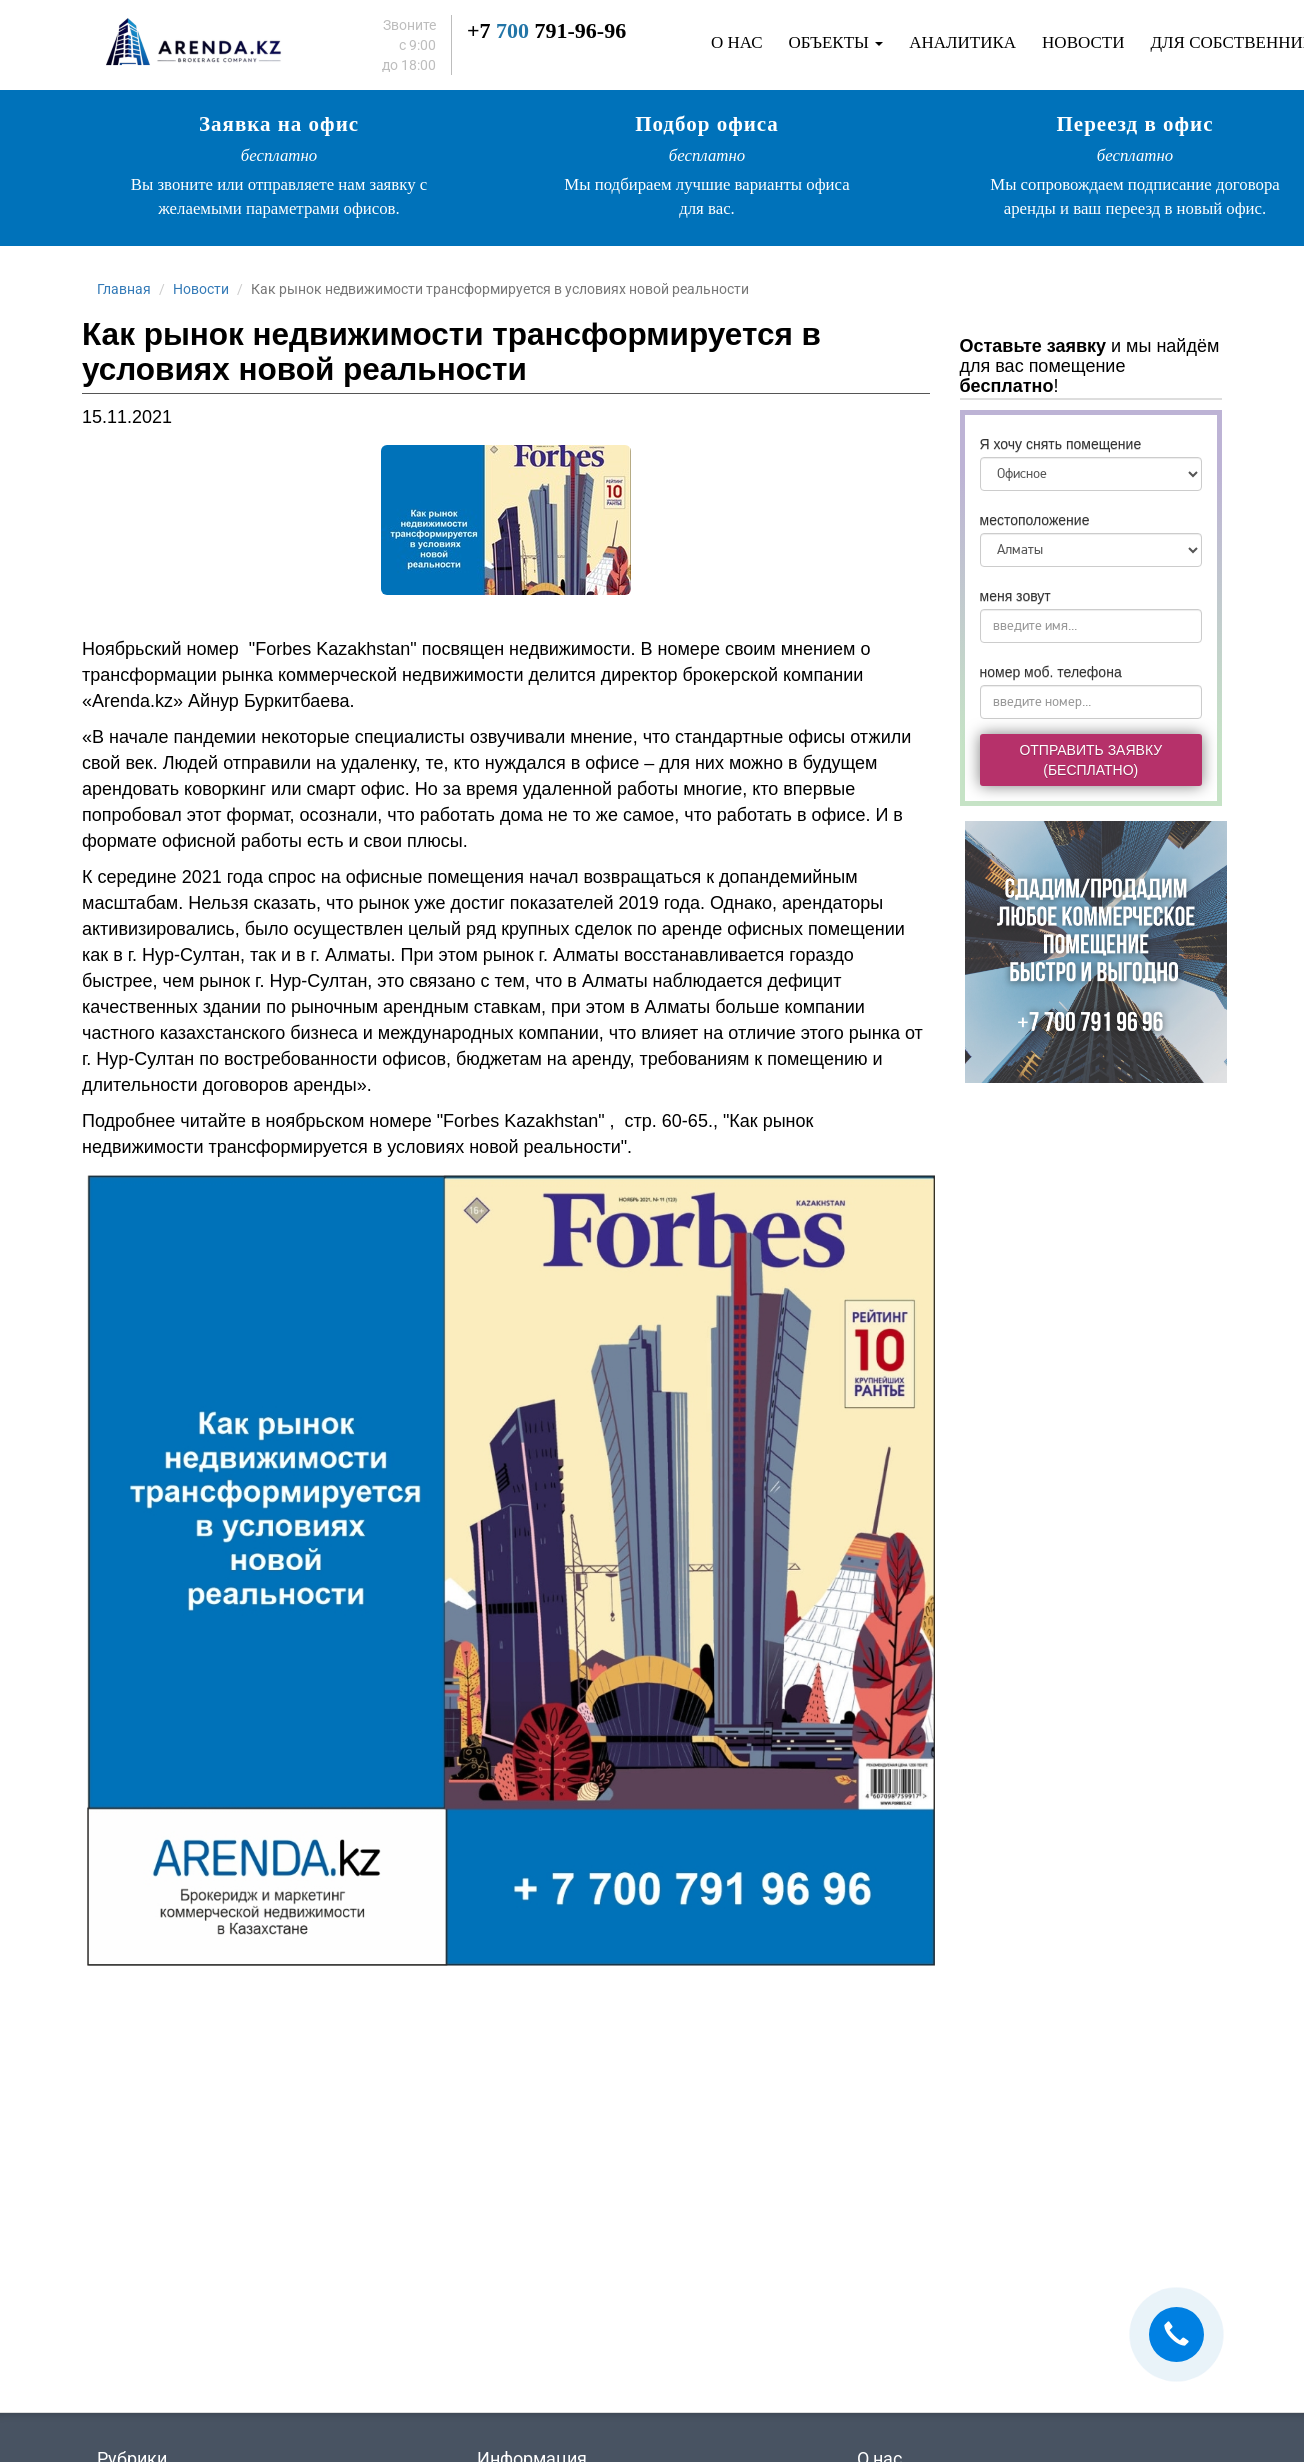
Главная (124, 289)
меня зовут (1015, 596)
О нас (737, 42)
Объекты (836, 42)
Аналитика (962, 42)
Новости (1083, 42)
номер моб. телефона (1051, 672)
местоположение (1035, 520)
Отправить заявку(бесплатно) (1090, 760)
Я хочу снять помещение (1061, 444)
